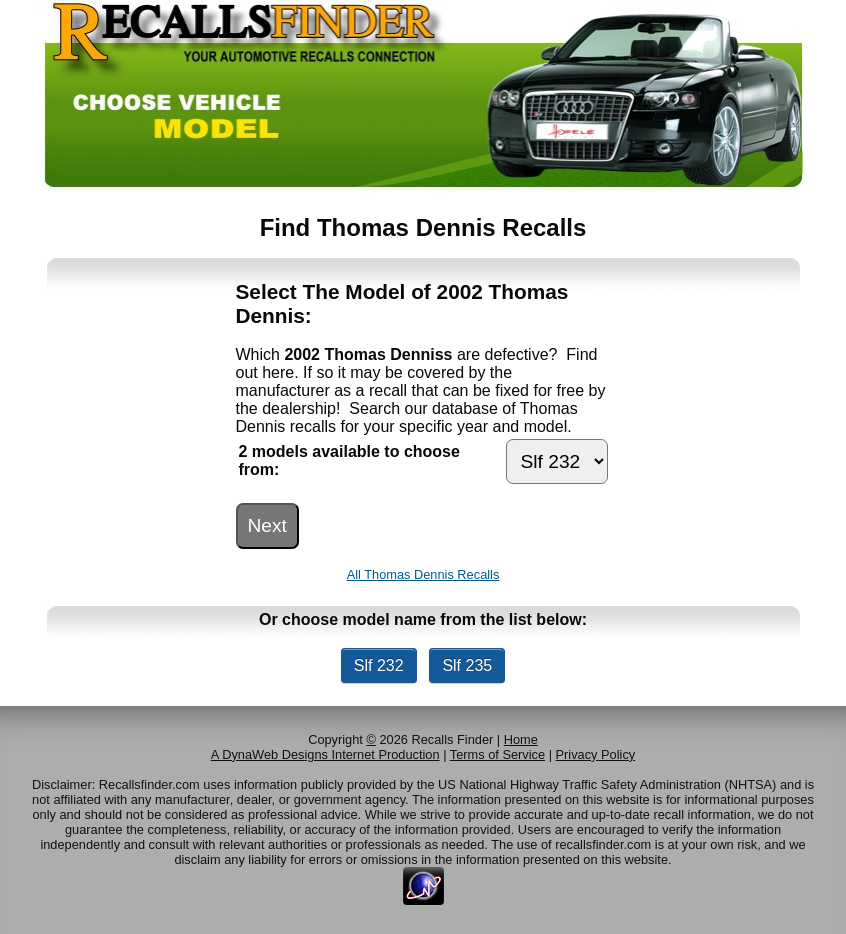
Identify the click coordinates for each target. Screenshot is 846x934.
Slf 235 (467, 665)
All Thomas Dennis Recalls (423, 574)
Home (521, 739)
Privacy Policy (596, 754)
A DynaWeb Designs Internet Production (325, 754)
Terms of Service (497, 754)
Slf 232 (379, 665)
